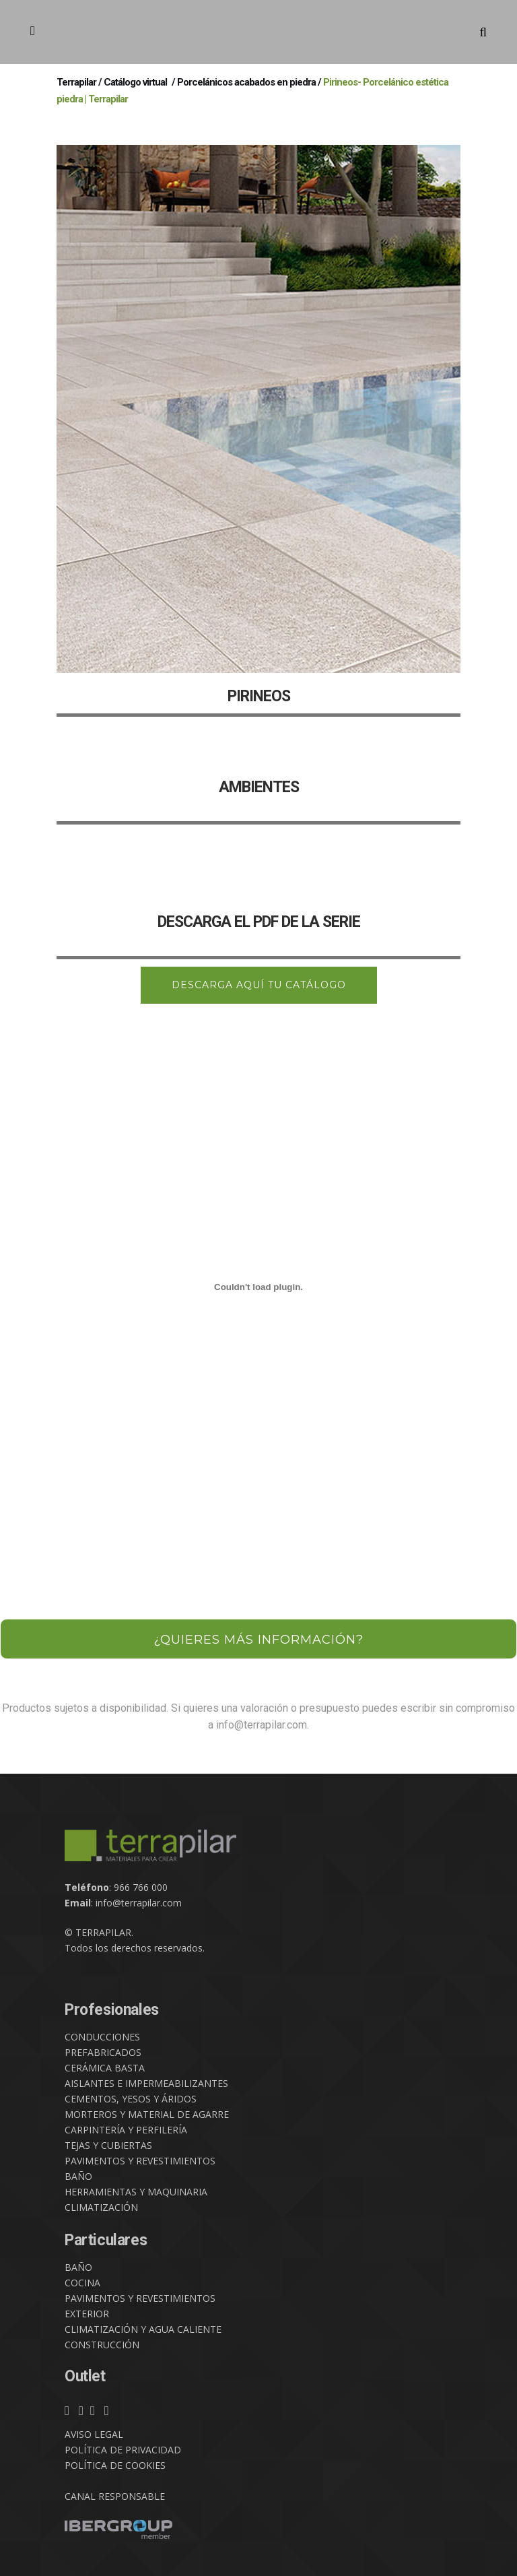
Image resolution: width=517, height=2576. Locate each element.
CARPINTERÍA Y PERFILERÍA (126, 2129)
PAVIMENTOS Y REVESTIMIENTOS (140, 2160)
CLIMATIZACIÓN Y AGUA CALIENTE (143, 2329)
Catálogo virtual (135, 82)
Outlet (85, 2376)
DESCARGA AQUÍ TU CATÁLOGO (259, 985)
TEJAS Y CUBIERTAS (108, 2145)
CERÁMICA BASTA (105, 2067)
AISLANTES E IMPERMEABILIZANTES (146, 2083)
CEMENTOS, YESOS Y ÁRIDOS (131, 2098)
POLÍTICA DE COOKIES (115, 2465)
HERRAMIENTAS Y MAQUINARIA (136, 2191)
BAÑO (78, 2176)
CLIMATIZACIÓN (101, 2207)
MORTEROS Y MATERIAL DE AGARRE (147, 2114)
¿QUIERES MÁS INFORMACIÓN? (258, 1639)
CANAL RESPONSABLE (115, 2496)
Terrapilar (76, 82)
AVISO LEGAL (94, 2434)
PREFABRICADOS (103, 2052)
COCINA (82, 2282)
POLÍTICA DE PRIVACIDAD (123, 2449)
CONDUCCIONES (102, 2036)
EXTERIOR (87, 2313)
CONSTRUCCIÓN (102, 2344)
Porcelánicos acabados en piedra (246, 82)
